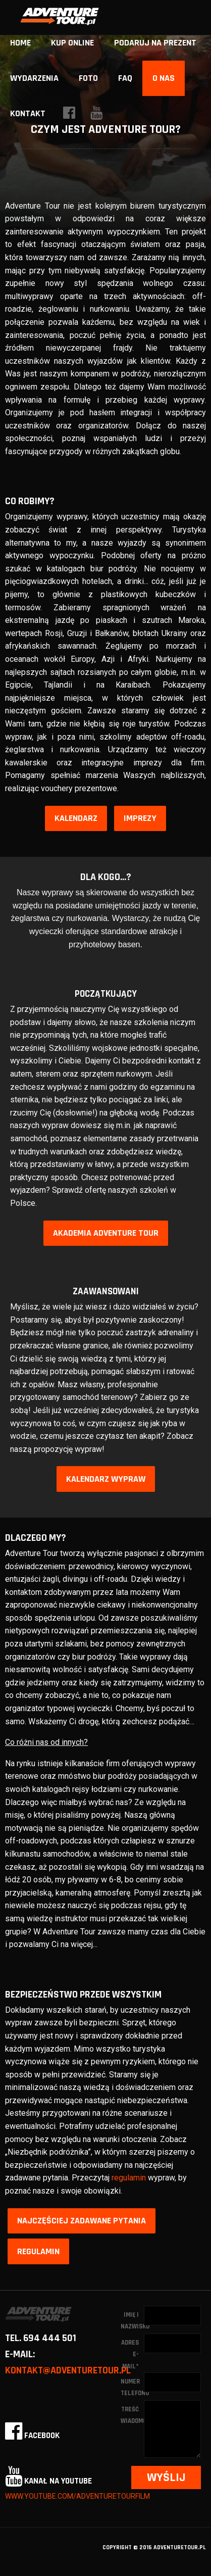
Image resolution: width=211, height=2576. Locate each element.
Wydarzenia (34, 78)
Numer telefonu (132, 2387)
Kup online (72, 42)
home (20, 42)
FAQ (125, 78)
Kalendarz (76, 818)
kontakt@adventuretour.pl (68, 2370)
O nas (163, 78)
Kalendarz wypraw (105, 1479)
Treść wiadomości (132, 2415)
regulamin (129, 2177)
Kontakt (27, 113)
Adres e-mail (130, 2354)
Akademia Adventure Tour (106, 1233)
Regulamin (38, 2251)
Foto (88, 78)
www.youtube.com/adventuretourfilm (77, 2496)
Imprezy (140, 818)
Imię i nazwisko (132, 2320)
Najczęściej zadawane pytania (81, 2220)
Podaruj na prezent (155, 42)
